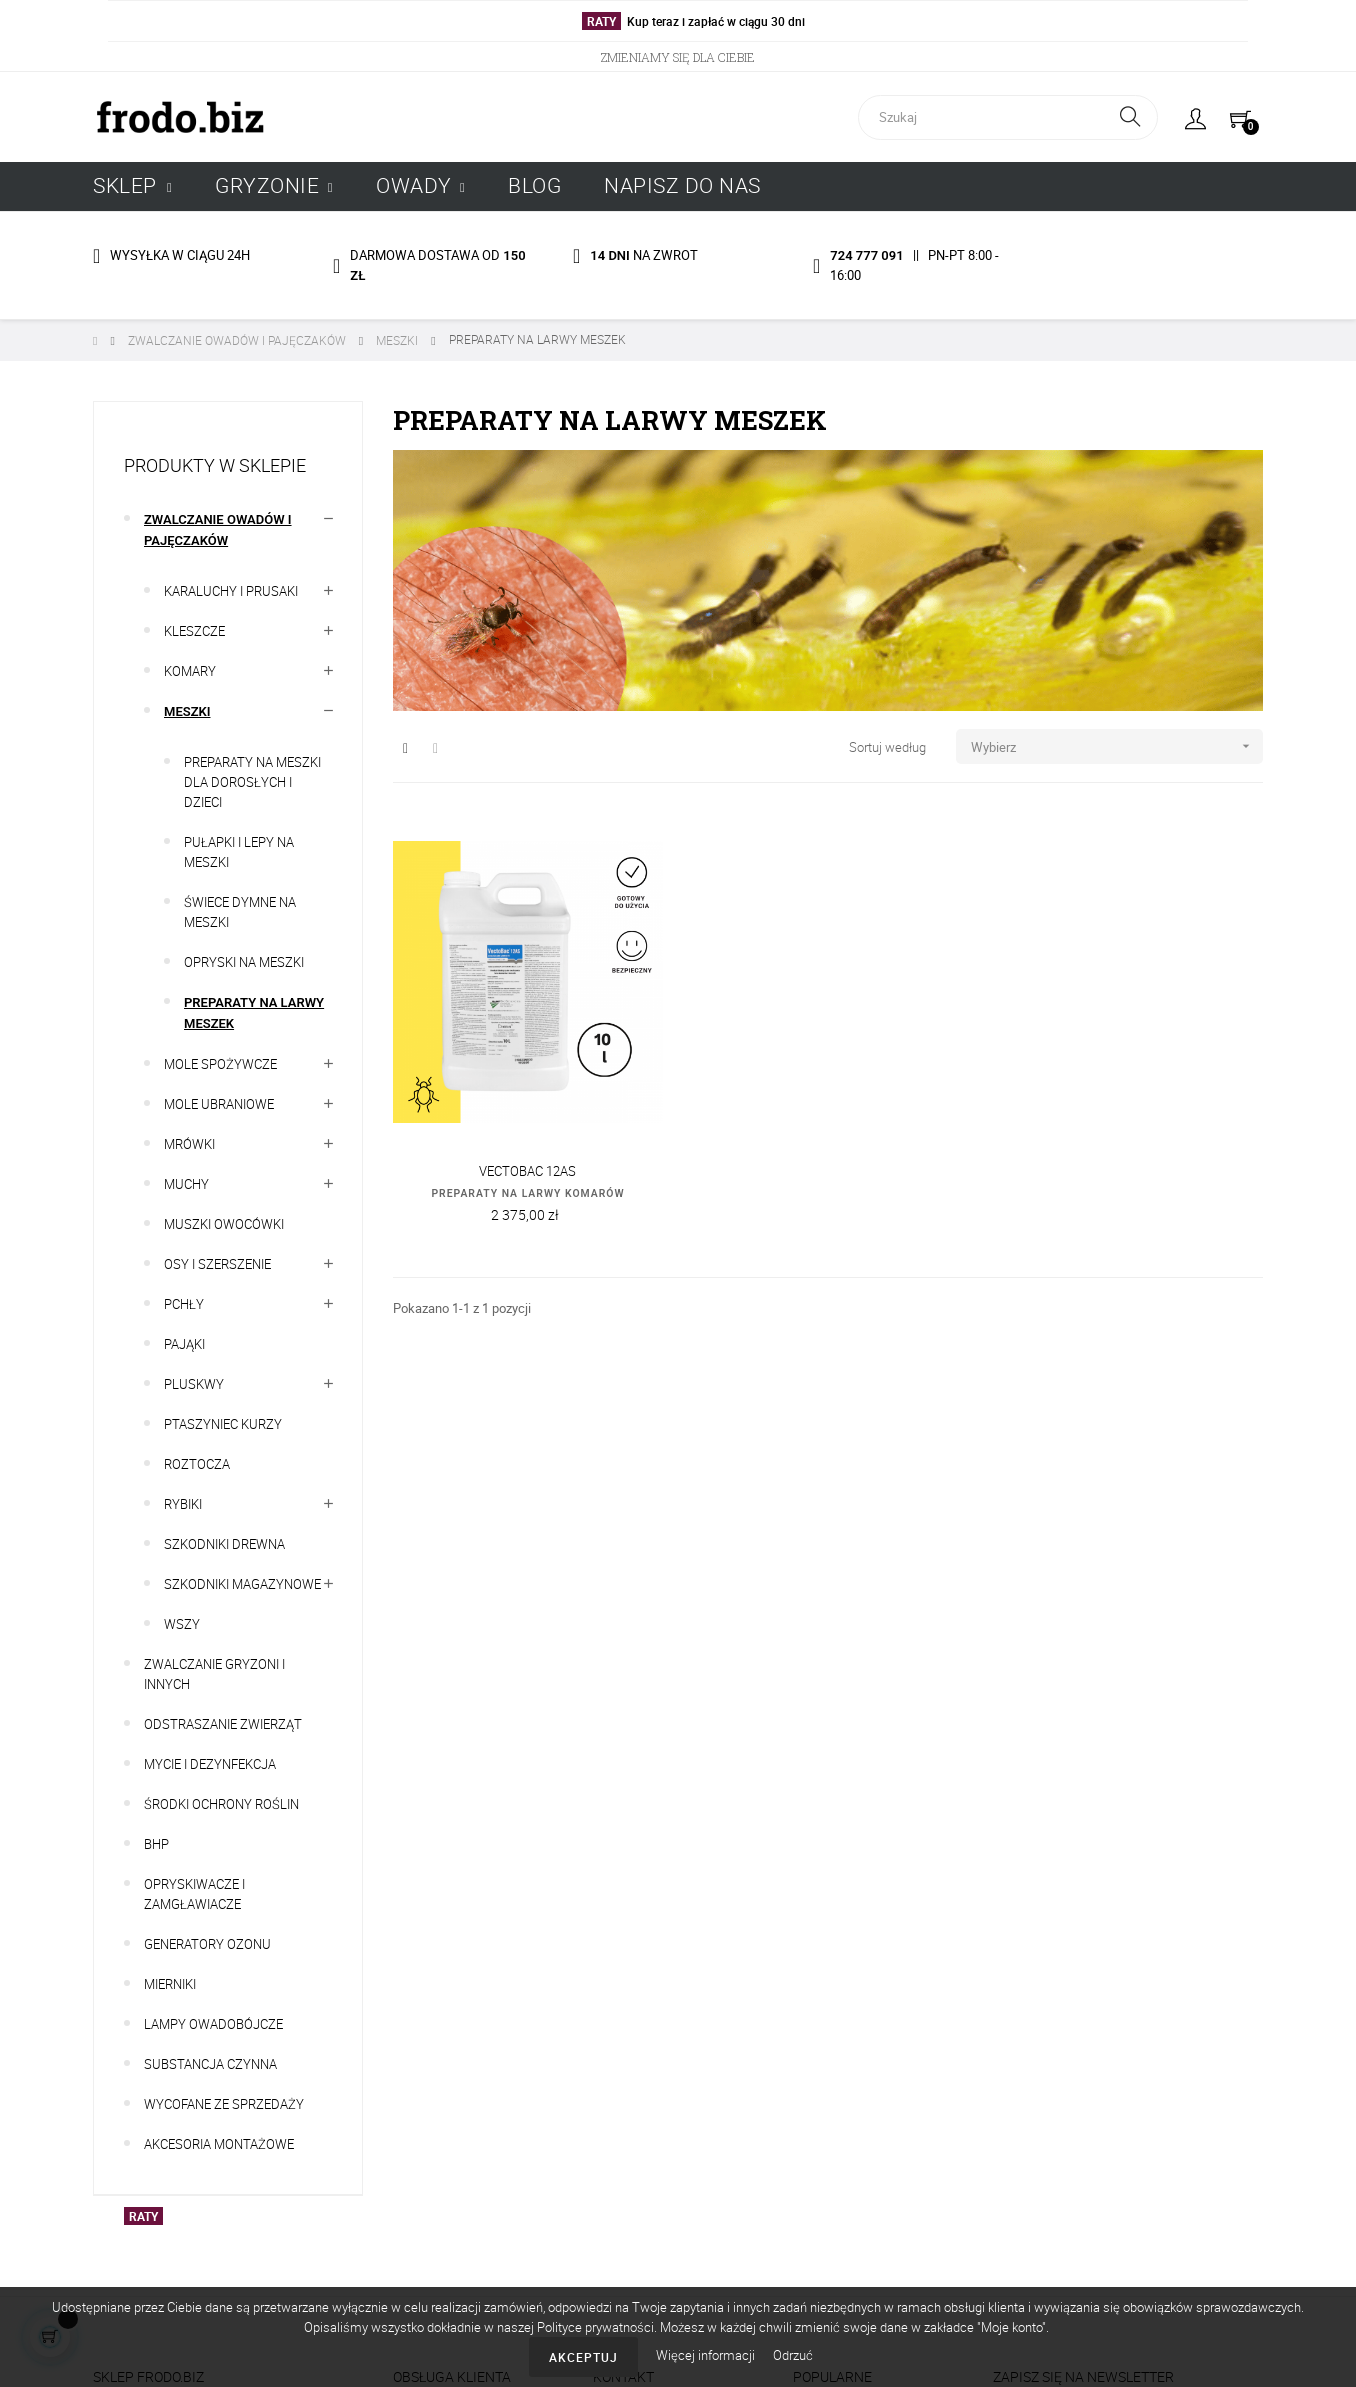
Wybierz (1117, 746)
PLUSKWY (194, 1384)
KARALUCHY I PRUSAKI (231, 591)
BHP (156, 1844)
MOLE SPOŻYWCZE (220, 1064)
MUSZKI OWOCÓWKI (224, 1224)
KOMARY (190, 671)
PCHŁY (184, 1304)
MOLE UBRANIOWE (219, 1104)
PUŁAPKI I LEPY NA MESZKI (239, 852)
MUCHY (186, 1184)
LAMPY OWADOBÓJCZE (213, 2024)
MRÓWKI (189, 1144)
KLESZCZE (194, 631)
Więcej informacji (707, 2355)
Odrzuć (793, 2355)
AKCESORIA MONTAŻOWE (219, 2144)
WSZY (182, 1624)
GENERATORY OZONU (207, 1944)
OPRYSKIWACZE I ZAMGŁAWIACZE (194, 1894)
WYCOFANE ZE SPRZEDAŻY (224, 2104)
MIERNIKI (170, 1984)
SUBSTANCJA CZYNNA (210, 2064)
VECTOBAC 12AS (527, 1171)
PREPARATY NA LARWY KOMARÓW (527, 1193)
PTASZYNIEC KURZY (223, 1424)
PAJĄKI (184, 1344)
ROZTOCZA (197, 1464)
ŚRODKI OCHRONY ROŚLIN (221, 1804)
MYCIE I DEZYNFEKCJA (210, 1764)
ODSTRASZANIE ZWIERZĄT (223, 1724)
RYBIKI (183, 1504)
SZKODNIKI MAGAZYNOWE (242, 1584)
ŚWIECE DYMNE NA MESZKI (240, 912)
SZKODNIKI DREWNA (224, 1544)
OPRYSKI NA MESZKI (244, 962)
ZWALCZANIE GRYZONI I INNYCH (214, 1674)
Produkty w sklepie (215, 465)
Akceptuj (583, 2357)
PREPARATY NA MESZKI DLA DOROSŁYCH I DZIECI (252, 782)
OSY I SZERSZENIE (217, 1264)
